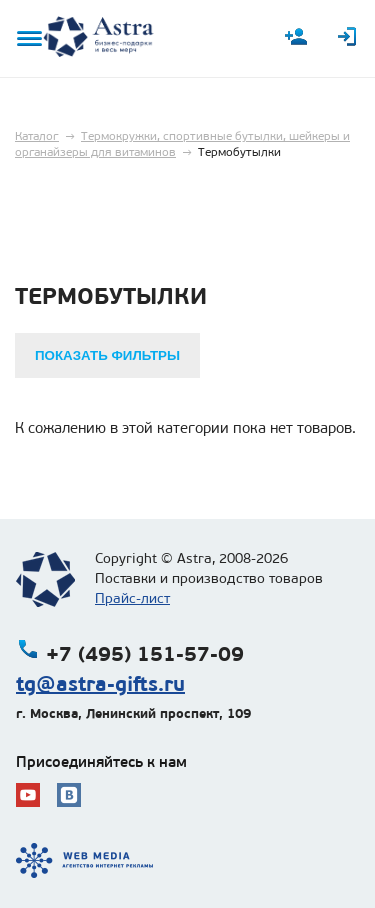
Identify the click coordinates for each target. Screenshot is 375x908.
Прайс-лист (132, 598)
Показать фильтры (107, 355)
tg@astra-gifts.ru (100, 684)
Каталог (37, 136)
